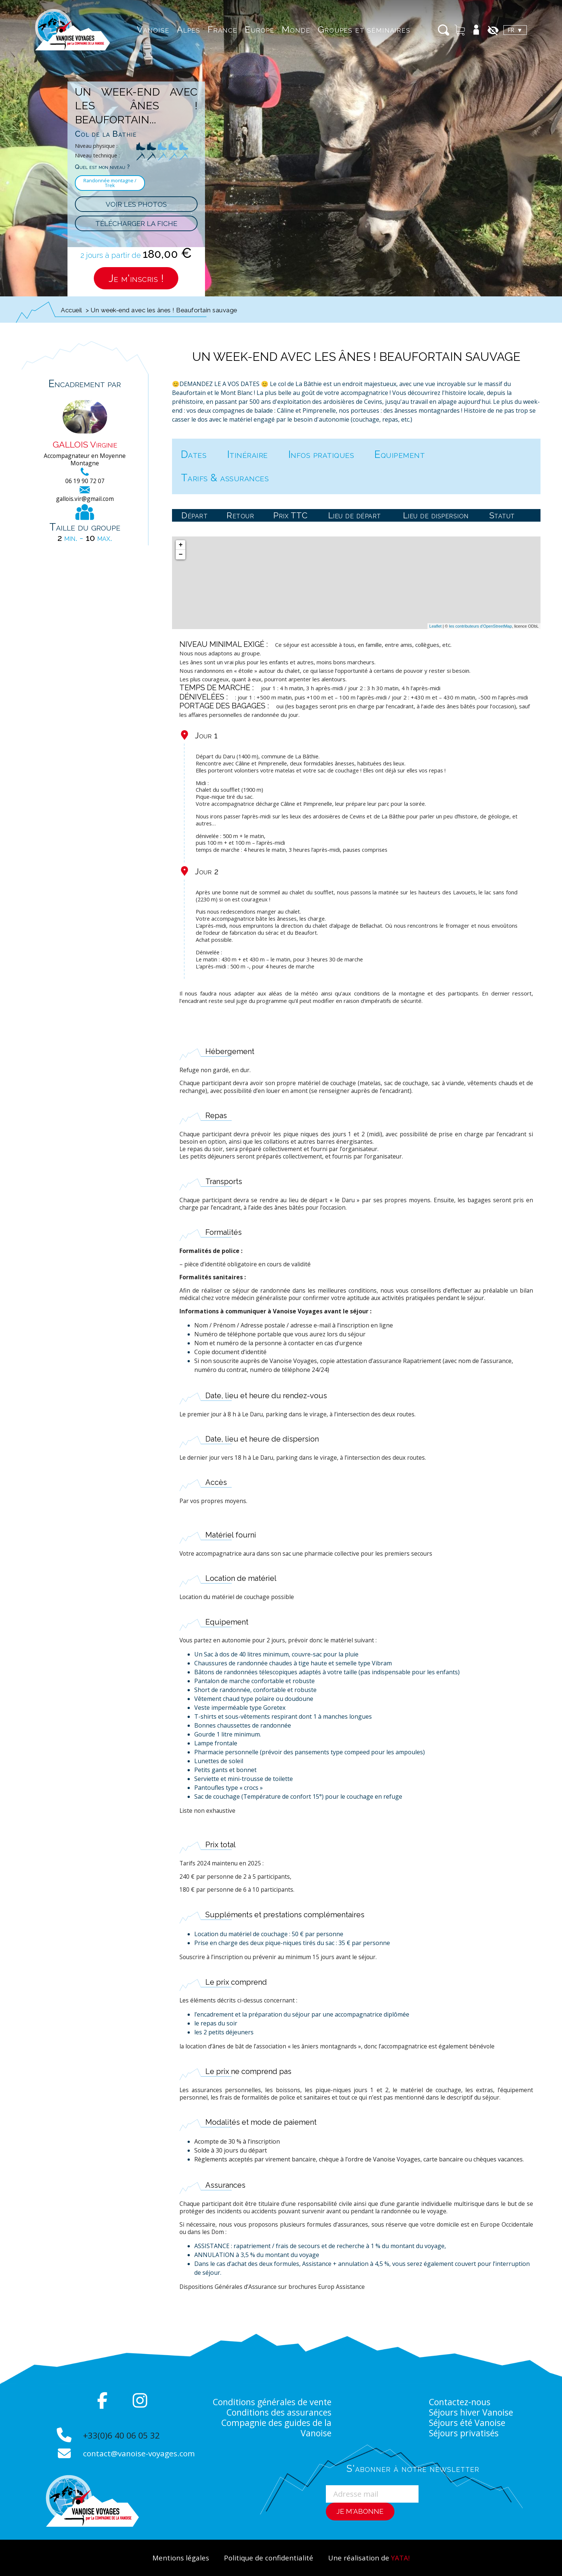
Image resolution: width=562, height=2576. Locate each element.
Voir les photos (136, 204)
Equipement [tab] (399, 454)
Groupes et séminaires (361, 29)
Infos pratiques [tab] (321, 454)
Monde (293, 29)
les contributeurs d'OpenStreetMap (480, 626)
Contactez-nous (460, 2402)
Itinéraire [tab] (247, 454)
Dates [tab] (194, 454)
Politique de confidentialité (268, 2557)
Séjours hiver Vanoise (471, 2412)
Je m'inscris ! (136, 278)
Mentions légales (180, 2557)
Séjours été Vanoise (468, 2423)
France (220, 29)
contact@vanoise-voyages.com (139, 2453)
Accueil (71, 310)
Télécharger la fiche (136, 223)
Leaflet (435, 626)
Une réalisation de (369, 2557)
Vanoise (150, 29)
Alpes (186, 29)
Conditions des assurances (278, 2412)
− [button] (181, 554)
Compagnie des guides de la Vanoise (275, 2428)
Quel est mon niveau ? (102, 166)
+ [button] (181, 545)
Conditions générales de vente (271, 2402)
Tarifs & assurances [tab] (225, 477)
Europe (257, 29)
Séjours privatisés (464, 2433)
